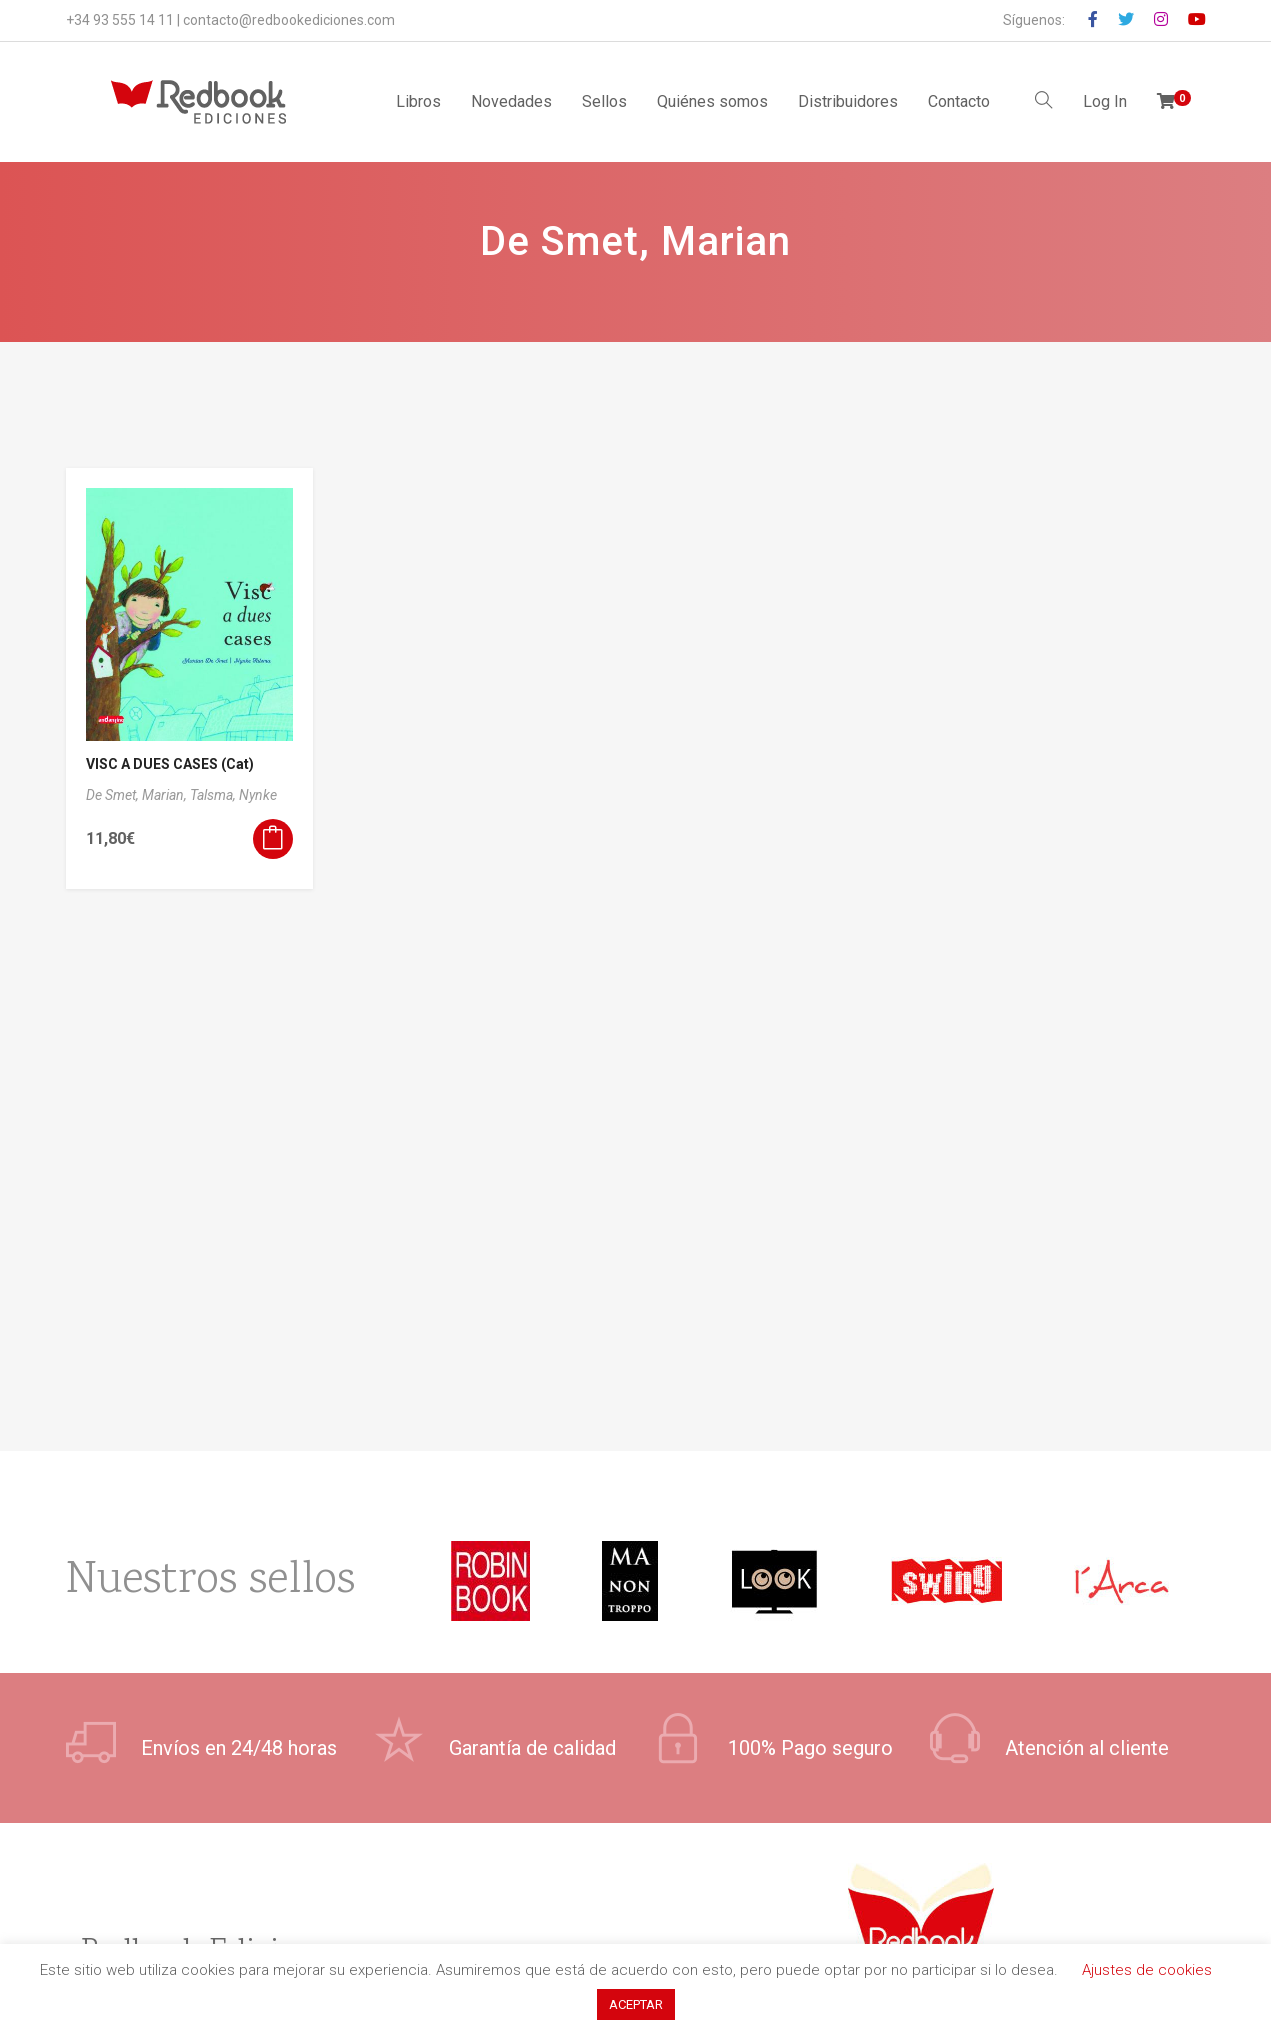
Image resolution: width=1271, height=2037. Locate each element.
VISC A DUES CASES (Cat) (170, 764)
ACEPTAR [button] (636, 2004)
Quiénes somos (712, 101)
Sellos (604, 101)
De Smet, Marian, (138, 795)
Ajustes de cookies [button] (1147, 1970)
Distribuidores (848, 101)
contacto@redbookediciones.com (289, 20)
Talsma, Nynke (233, 795)
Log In (1105, 101)
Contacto (959, 101)
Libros (418, 101)
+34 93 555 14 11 (120, 20)
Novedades (511, 101)
